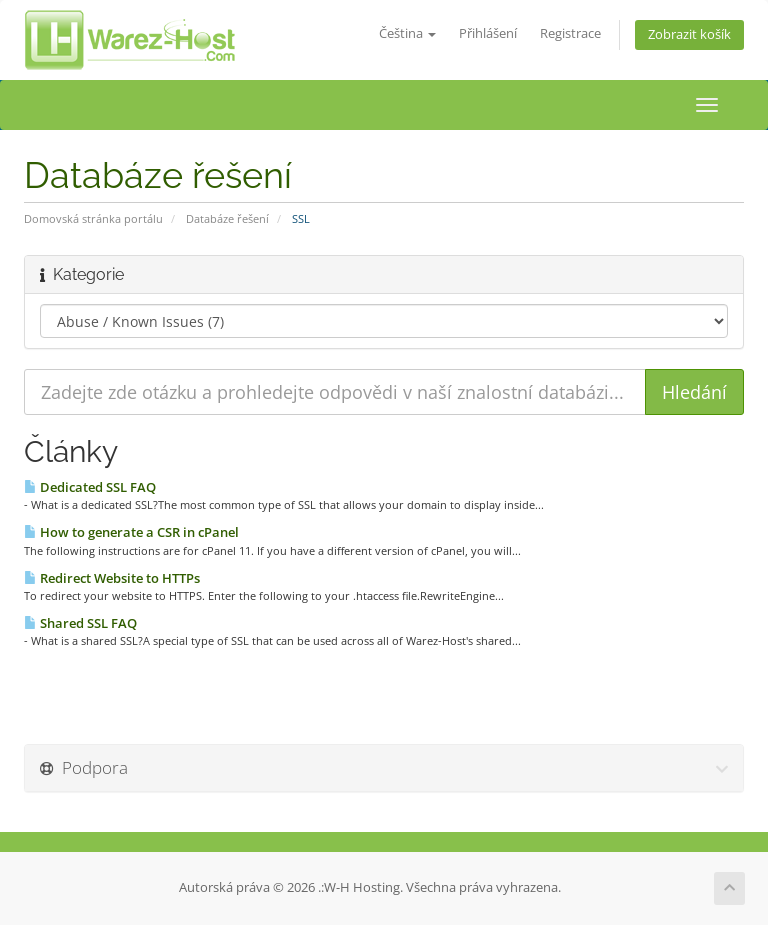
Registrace (570, 33)
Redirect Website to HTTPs (112, 578)
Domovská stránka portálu (93, 218)
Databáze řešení (227, 218)
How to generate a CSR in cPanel (131, 532)
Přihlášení (488, 33)
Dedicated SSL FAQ (90, 487)
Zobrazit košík (689, 34)
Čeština (407, 33)
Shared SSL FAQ (80, 623)
